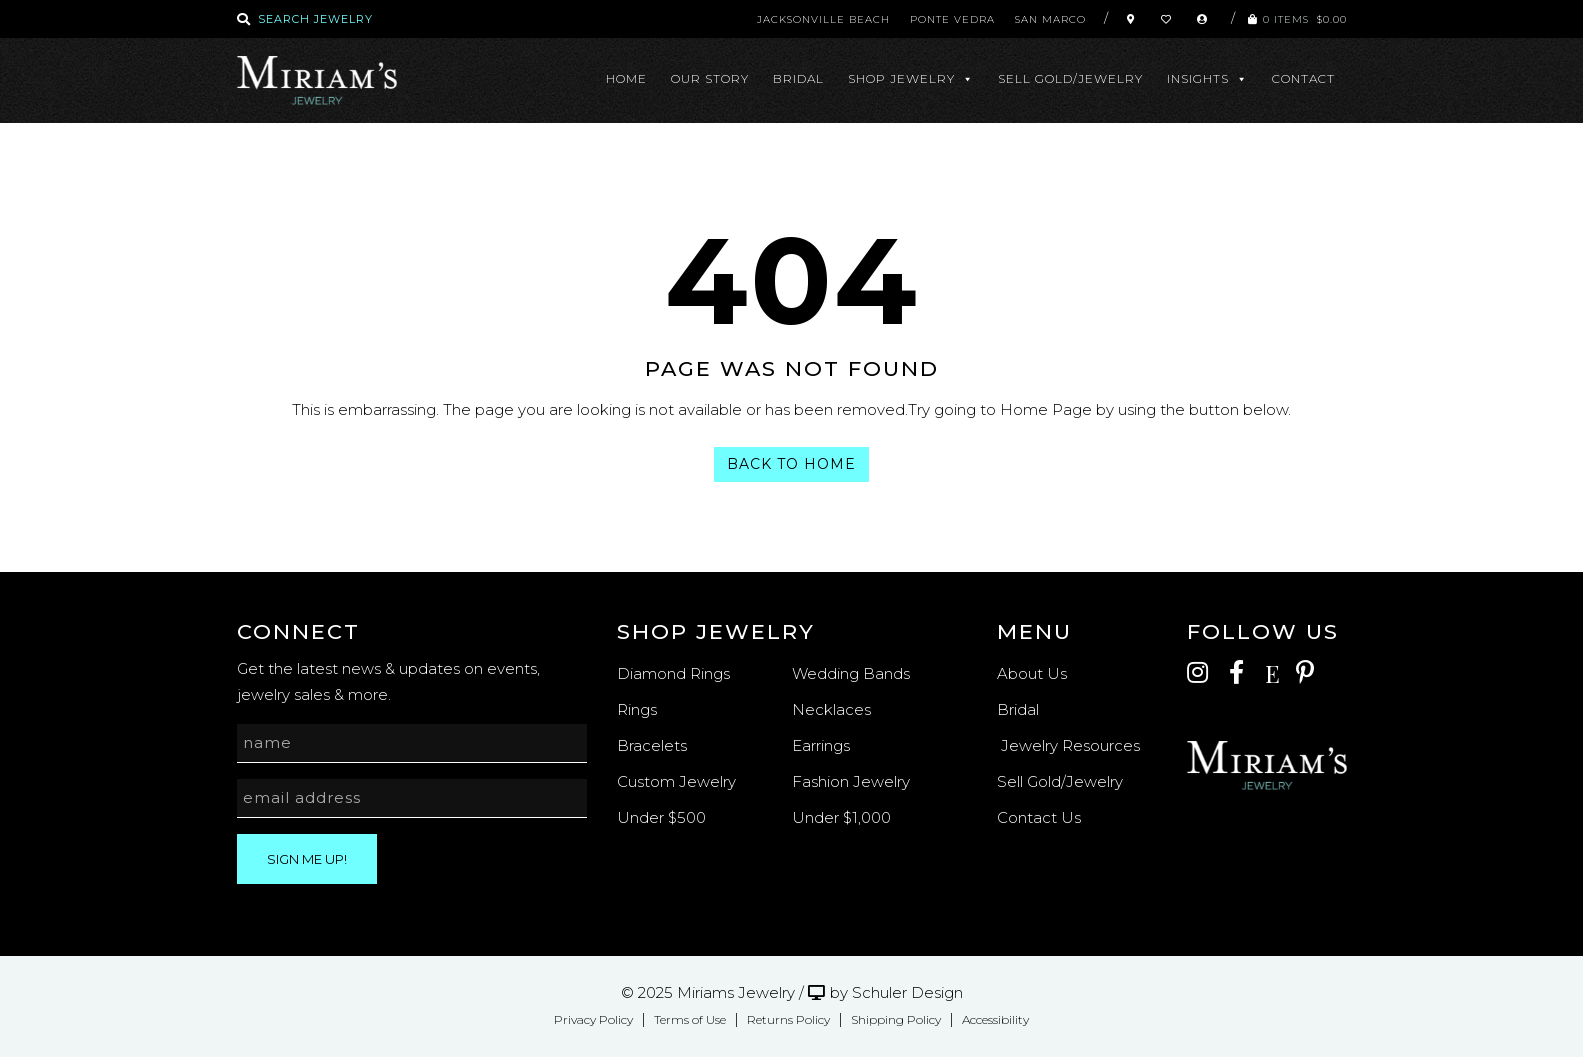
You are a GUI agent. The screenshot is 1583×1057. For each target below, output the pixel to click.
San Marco (1050, 19)
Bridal (798, 78)
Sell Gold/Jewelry (1070, 78)
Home (626, 78)
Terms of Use (690, 1019)
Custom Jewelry (676, 781)
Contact (1303, 78)
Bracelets (652, 745)
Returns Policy (788, 1019)
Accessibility (995, 1019)
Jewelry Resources (1068, 745)
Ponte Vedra (952, 19)
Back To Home (791, 464)
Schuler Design (907, 992)
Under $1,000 (841, 817)
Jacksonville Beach (823, 19)
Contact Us (1039, 817)
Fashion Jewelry (851, 781)
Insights (1207, 79)
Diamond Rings (673, 673)
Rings (637, 709)
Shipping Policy (896, 1019)
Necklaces (831, 709)
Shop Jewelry (911, 79)
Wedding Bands (851, 673)
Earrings (821, 745)
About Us (1032, 673)
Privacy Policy (593, 1019)
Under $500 (661, 817)
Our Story (710, 78)
